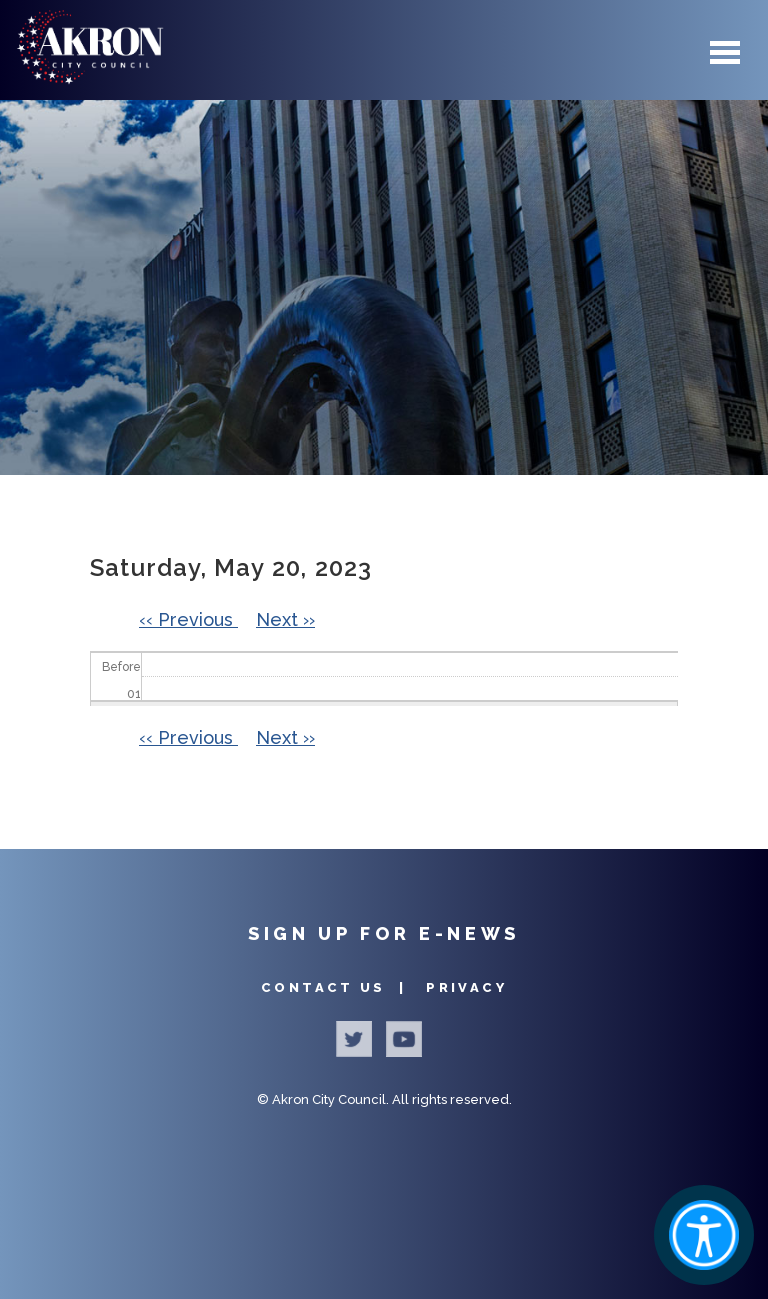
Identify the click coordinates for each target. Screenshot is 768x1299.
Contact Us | (336, 987)
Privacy (466, 987)
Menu (725, 52)
